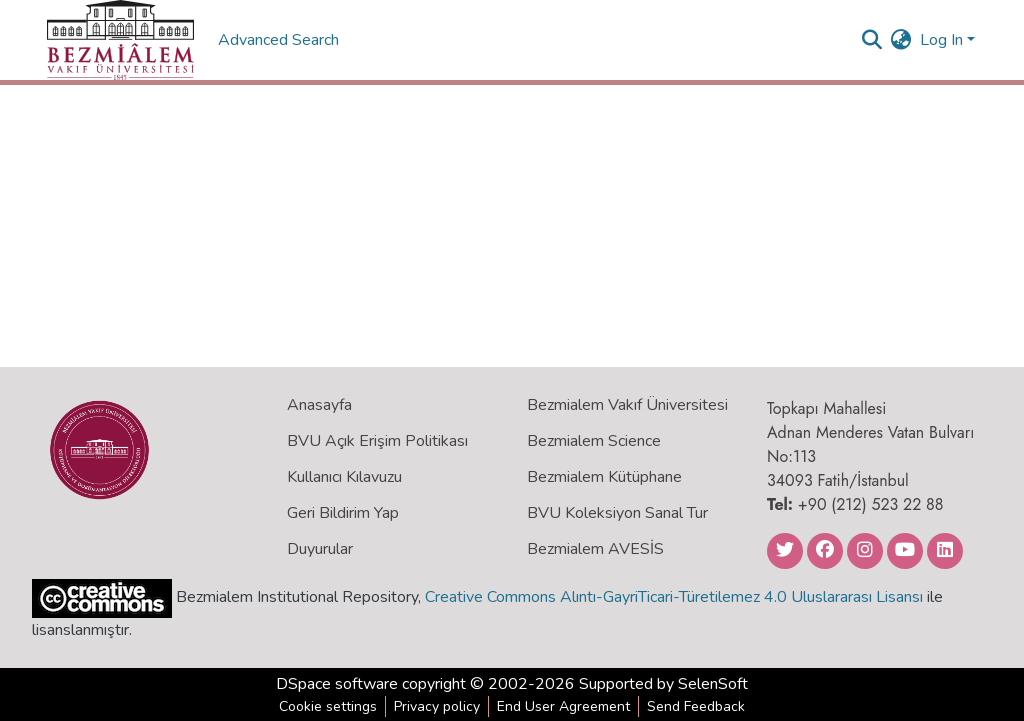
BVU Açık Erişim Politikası (377, 441)
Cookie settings (328, 706)
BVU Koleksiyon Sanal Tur (617, 513)
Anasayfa (319, 405)
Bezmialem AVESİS (595, 549)
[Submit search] (872, 40)
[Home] (120, 40)
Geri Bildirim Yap (343, 513)
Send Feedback (696, 706)
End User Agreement (563, 706)
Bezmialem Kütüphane (604, 477)
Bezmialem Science (594, 441)
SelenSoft (713, 684)
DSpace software (337, 684)
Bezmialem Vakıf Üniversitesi (627, 405)
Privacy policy (437, 706)
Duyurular (320, 549)
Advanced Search (280, 40)
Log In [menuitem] (941, 40)
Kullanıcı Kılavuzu (344, 477)
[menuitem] (901, 40)
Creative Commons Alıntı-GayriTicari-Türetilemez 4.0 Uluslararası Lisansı (674, 597)
